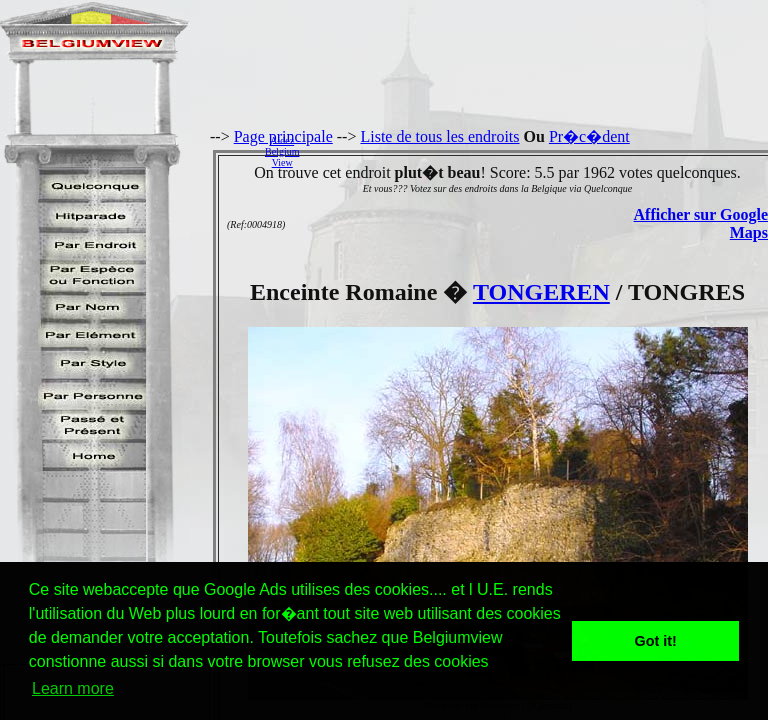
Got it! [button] (656, 641)
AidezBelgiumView (282, 151)
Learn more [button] (73, 688)
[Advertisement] (539, 151)
